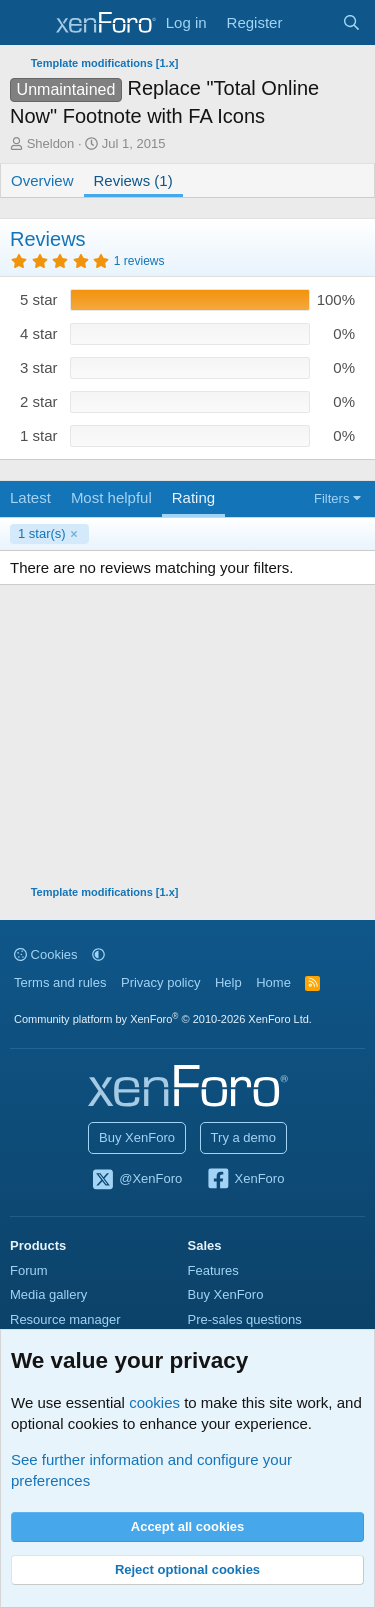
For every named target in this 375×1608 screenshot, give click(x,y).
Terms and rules (60, 982)
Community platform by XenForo (163, 1019)
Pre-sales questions (245, 1319)
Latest (30, 497)
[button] (98, 954)
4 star (39, 333)
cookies (154, 1402)
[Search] (351, 22)
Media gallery (48, 1294)
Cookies (46, 954)
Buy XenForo (137, 1137)
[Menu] (27, 23)
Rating (193, 497)
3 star (39, 367)
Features (213, 1270)
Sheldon (51, 143)
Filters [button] (331, 498)
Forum (29, 1270)
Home (273, 982)
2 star (39, 401)
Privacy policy (160, 982)
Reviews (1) (133, 180)
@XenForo (137, 1180)
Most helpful (111, 497)
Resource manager (65, 1319)
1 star (39, 435)
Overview (42, 180)
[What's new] (311, 22)
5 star (39, 299)
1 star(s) (42, 533)
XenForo (245, 1180)
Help (228, 982)
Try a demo (243, 1137)
